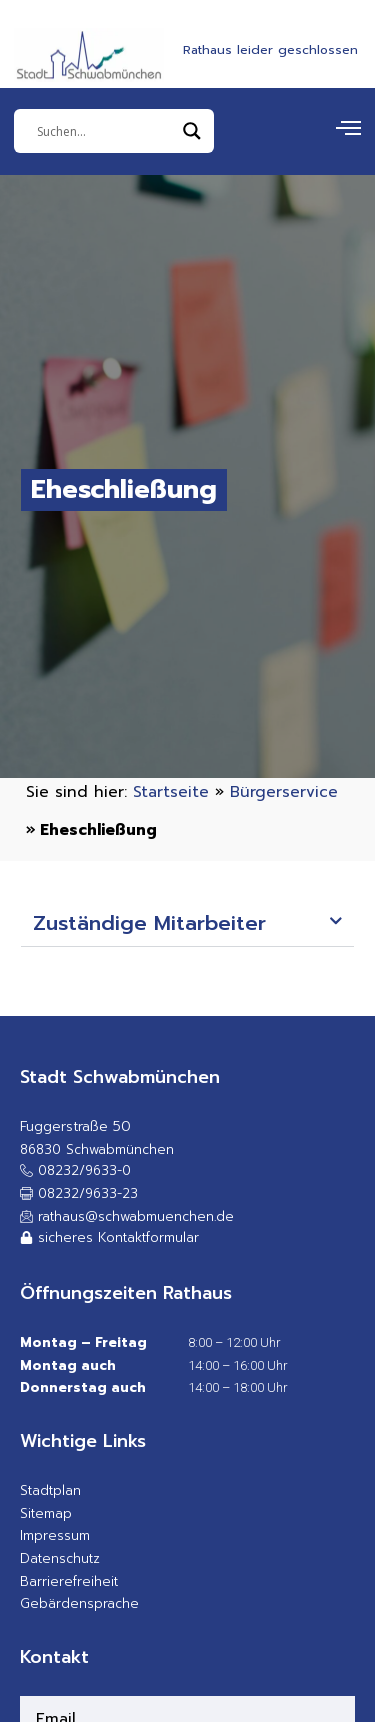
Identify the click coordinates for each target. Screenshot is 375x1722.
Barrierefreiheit (69, 1581)
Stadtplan (50, 1490)
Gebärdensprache (79, 1603)
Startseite (171, 791)
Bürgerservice (284, 791)
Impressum (55, 1535)
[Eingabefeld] (105, 131)
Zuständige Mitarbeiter (149, 923)
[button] (188, 925)
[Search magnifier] (192, 131)
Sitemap (46, 1513)
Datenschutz (60, 1558)
